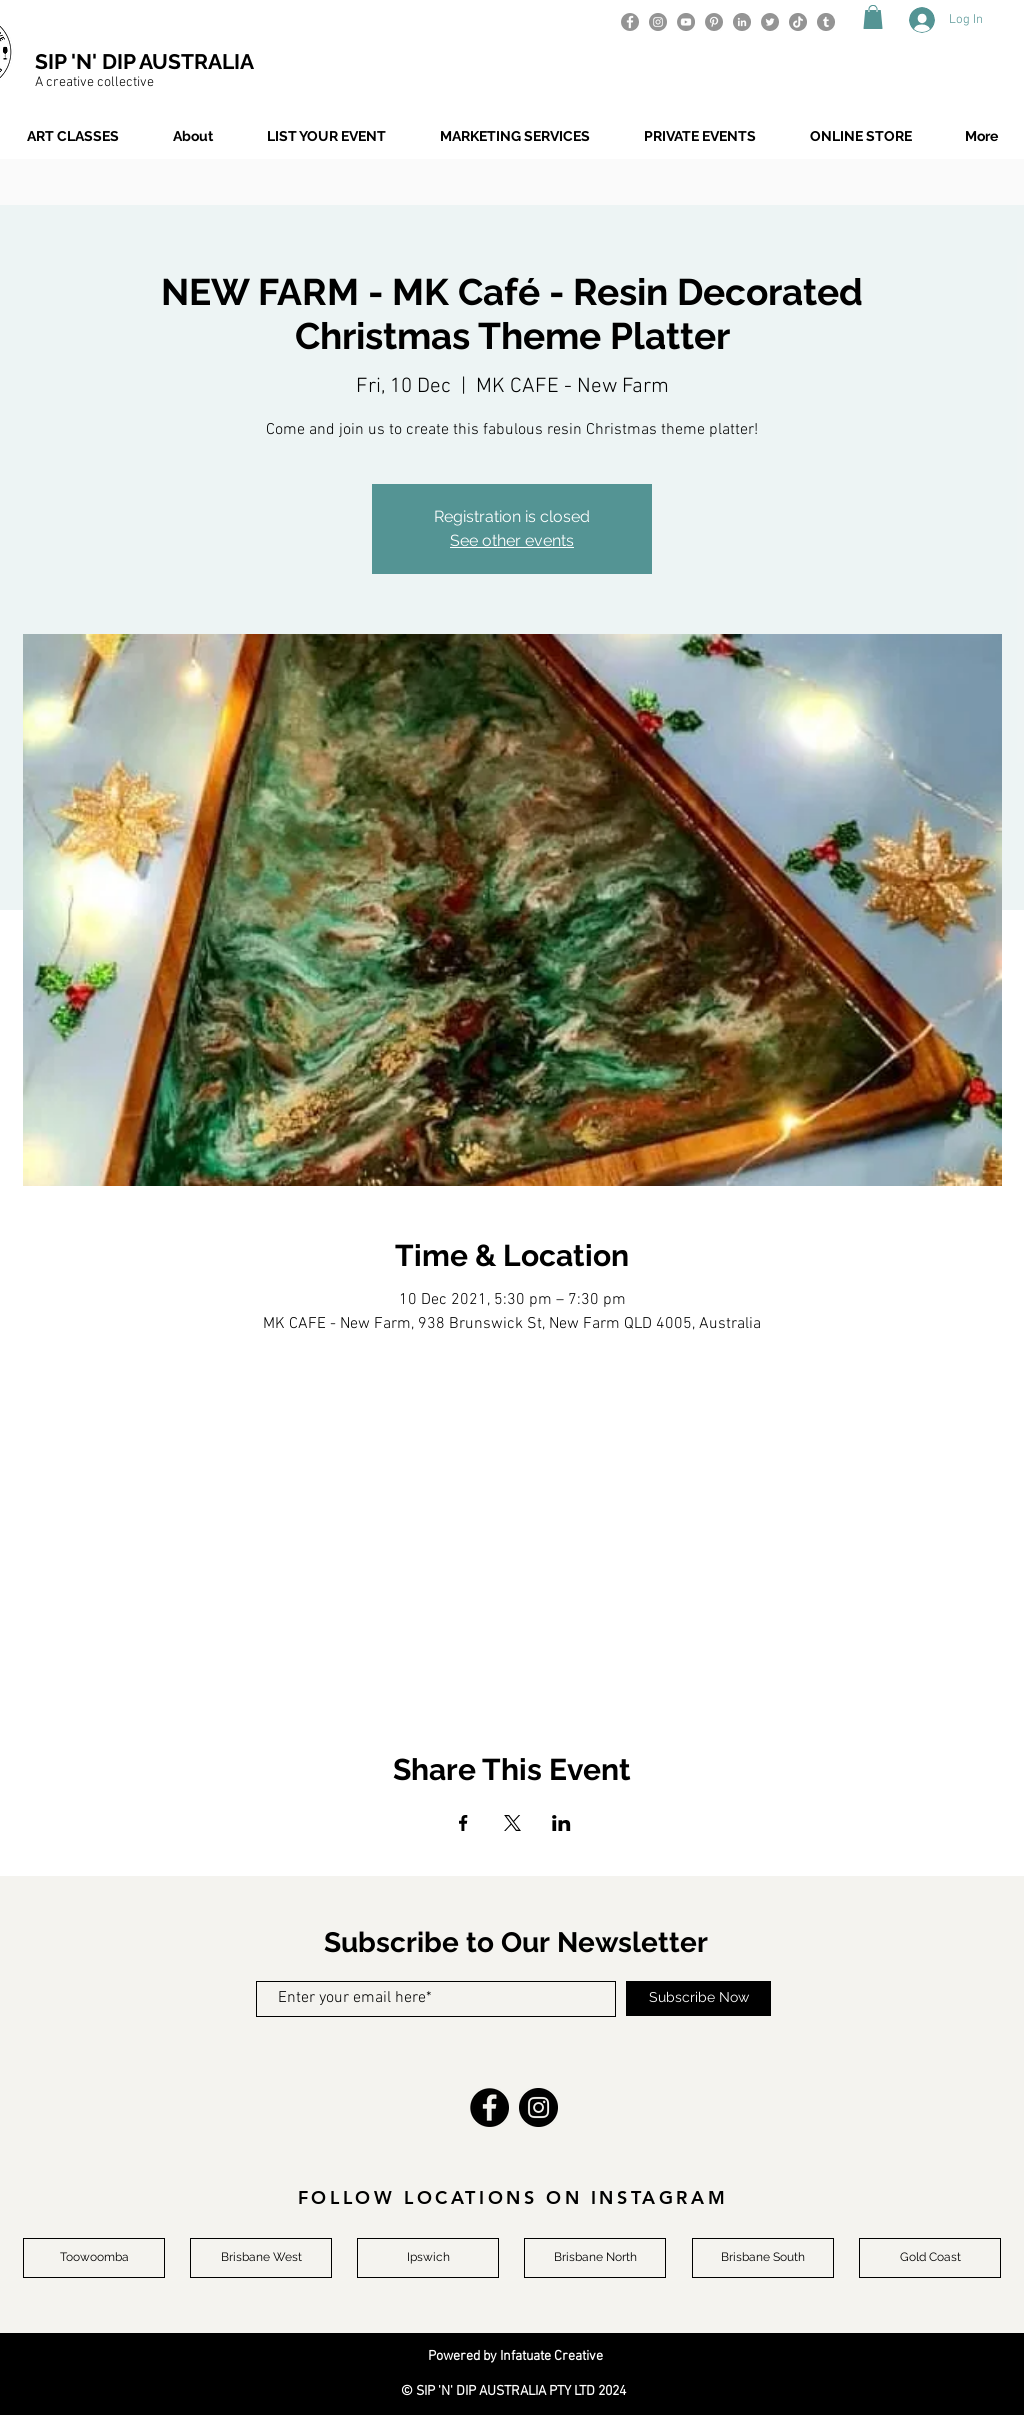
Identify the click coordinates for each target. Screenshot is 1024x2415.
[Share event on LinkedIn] (561, 1823)
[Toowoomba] (94, 2258)
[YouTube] (686, 22)
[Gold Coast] (930, 2258)
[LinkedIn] (742, 22)
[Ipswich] (428, 2258)
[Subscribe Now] (698, 1998)
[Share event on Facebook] (463, 1823)
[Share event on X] (512, 1823)
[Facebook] (630, 22)
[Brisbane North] (595, 2258)
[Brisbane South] (763, 2258)
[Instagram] (658, 22)
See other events (512, 540)
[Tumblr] (826, 22)
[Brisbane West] (261, 2258)
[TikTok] (798, 22)
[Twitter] (770, 22)
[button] (873, 17)
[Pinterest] (714, 22)
